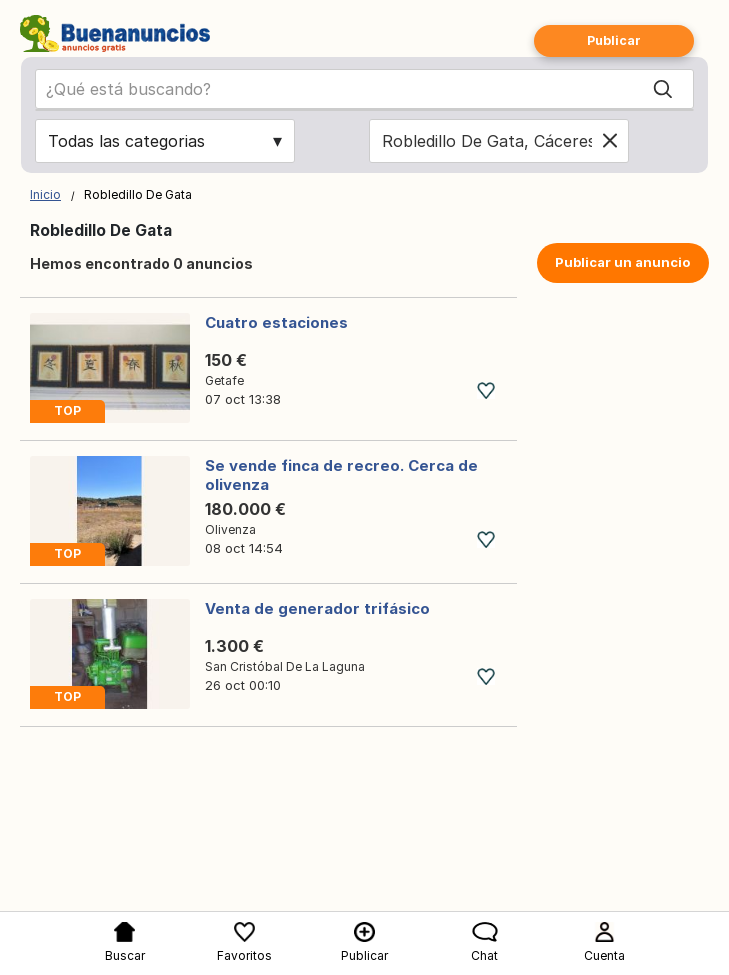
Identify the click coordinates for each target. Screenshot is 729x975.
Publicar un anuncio (622, 262)
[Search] (663, 89)
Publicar (614, 40)
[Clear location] (610, 141)
